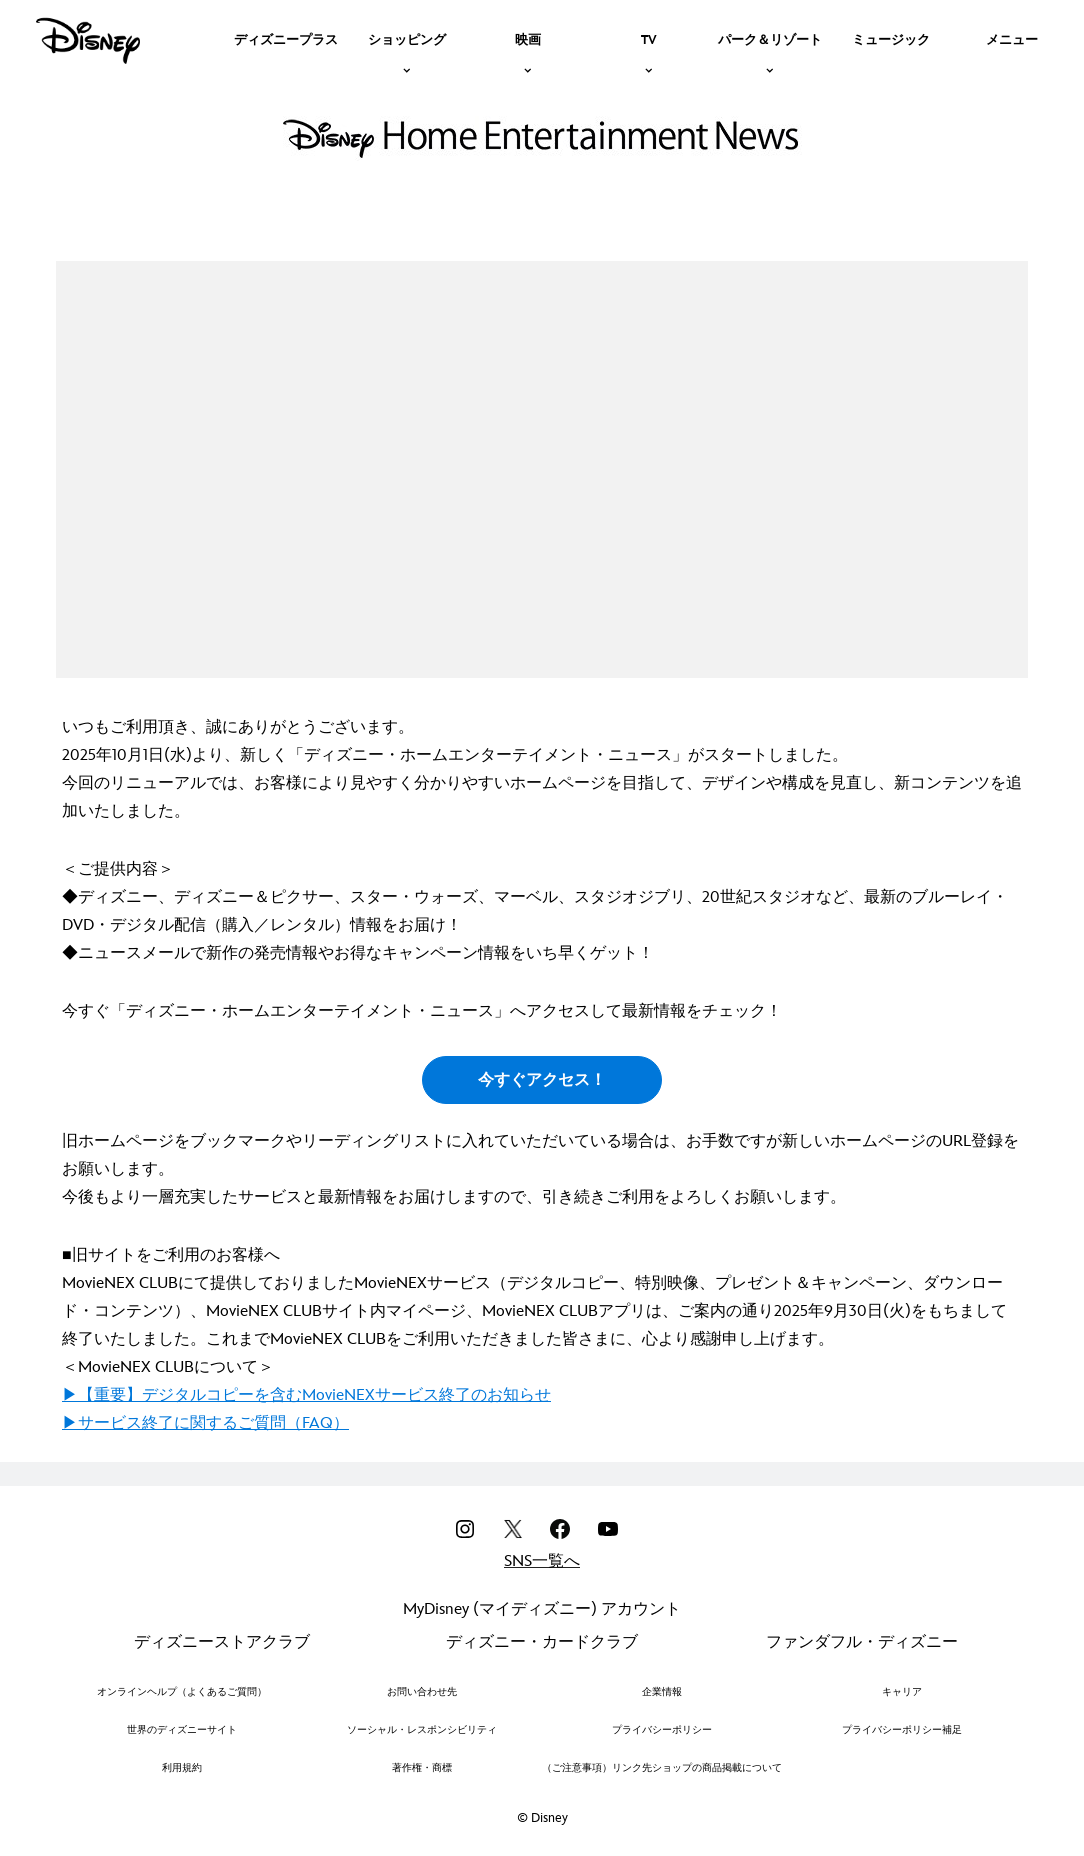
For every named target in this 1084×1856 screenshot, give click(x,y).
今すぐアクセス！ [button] (542, 1080)
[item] (407, 38)
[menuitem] (286, 38)
